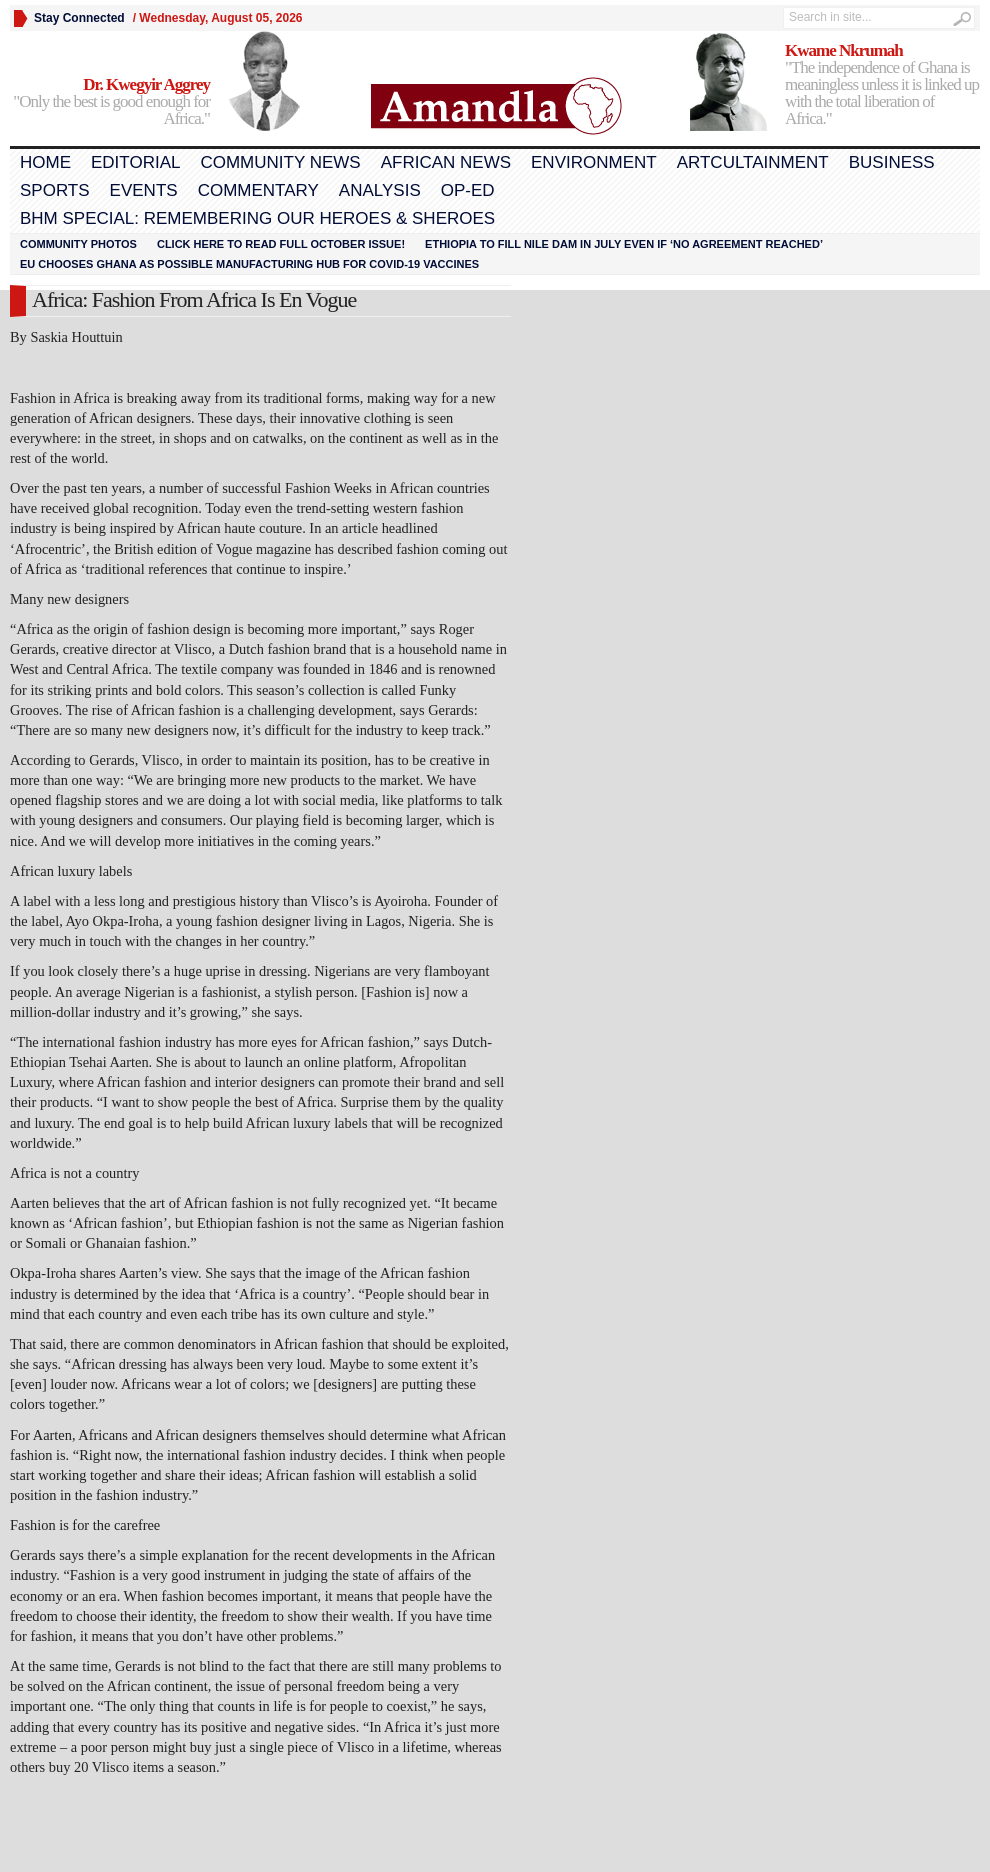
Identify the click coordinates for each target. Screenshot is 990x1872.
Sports (55, 190)
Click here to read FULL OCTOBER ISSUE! (281, 244)
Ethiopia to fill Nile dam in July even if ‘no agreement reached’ (624, 244)
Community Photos (78, 244)
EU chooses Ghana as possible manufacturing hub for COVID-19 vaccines (249, 264)
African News (446, 162)
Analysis (380, 190)
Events (144, 190)
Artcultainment (753, 162)
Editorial (135, 162)
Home (45, 162)
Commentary (258, 190)
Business (892, 162)
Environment (594, 162)
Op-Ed (468, 190)
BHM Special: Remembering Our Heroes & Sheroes (257, 218)
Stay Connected (79, 18)
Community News (280, 162)
